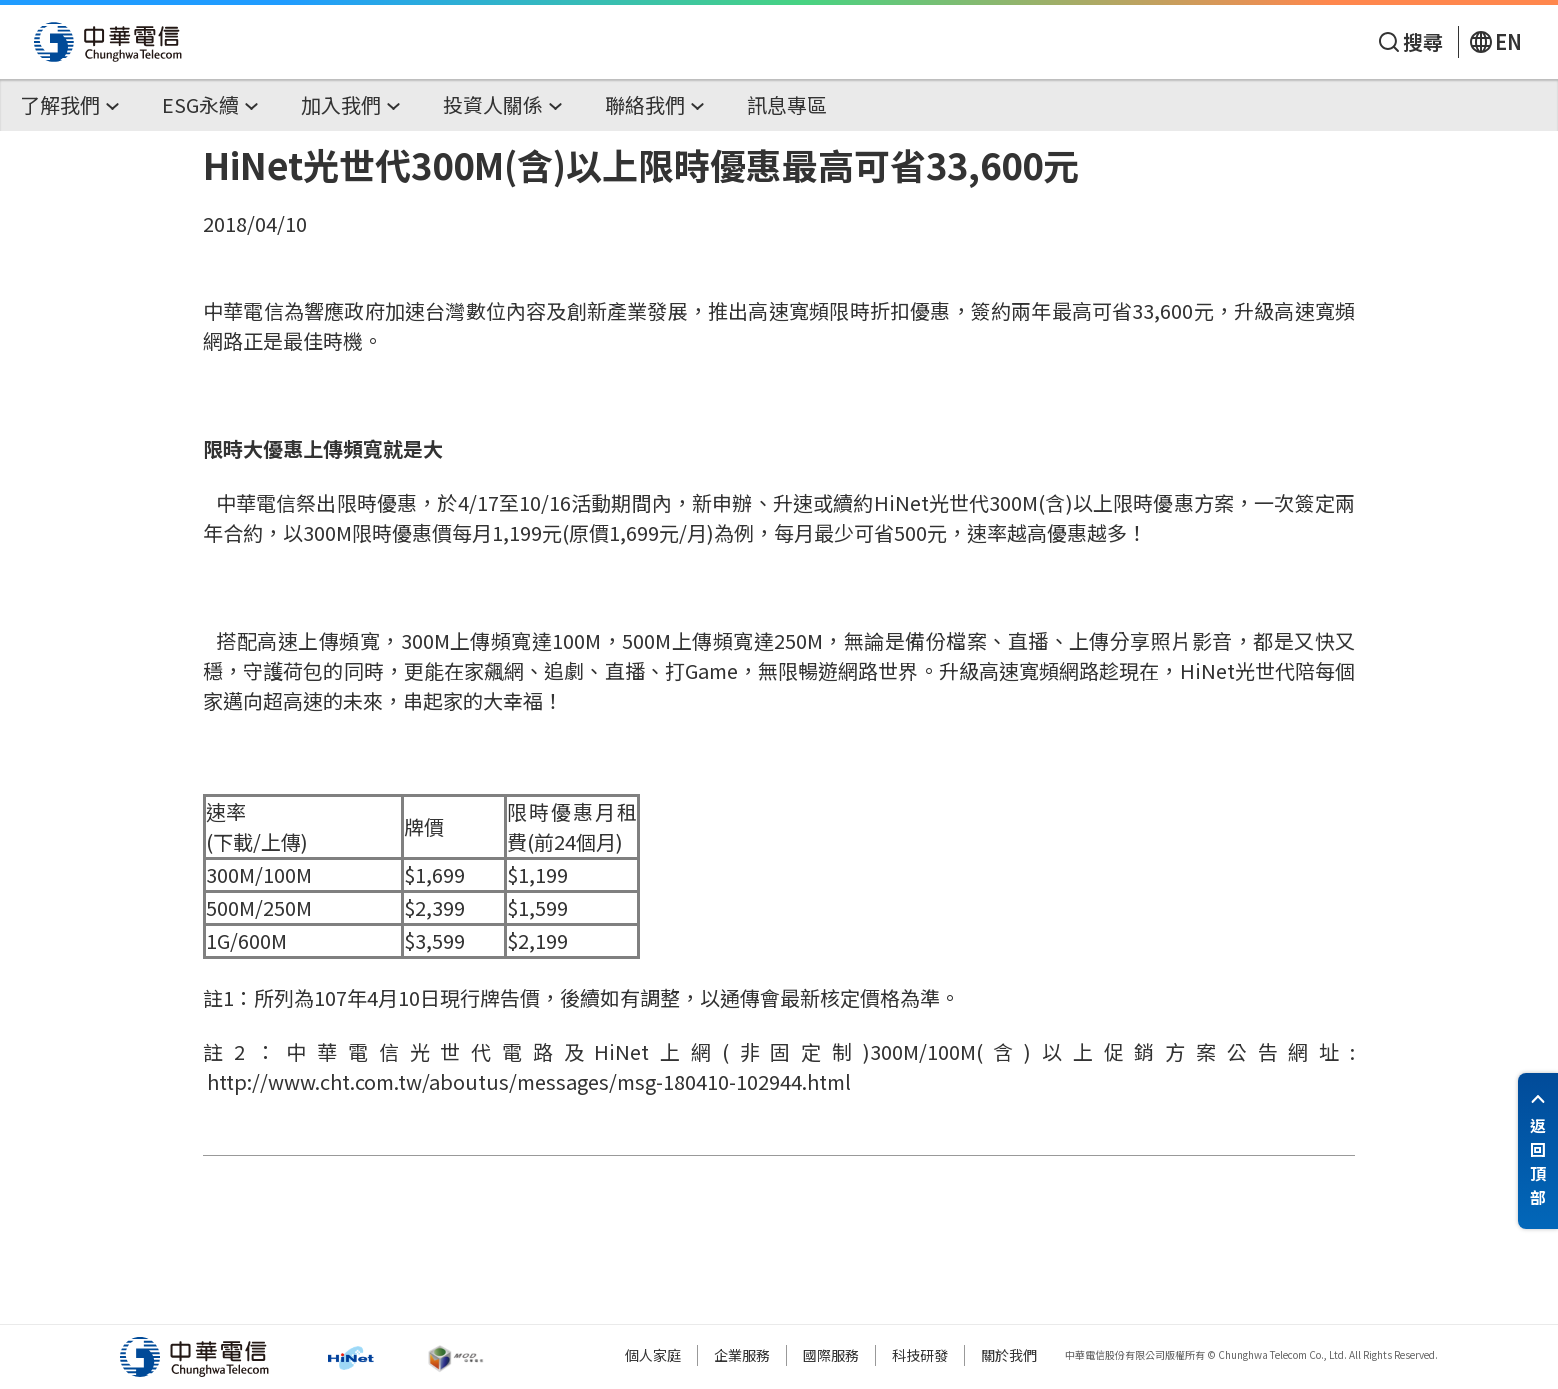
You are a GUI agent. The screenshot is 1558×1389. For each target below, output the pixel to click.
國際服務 (831, 1355)
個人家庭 (653, 1355)
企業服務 (742, 1355)
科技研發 (920, 1355)
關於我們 (1009, 1355)
